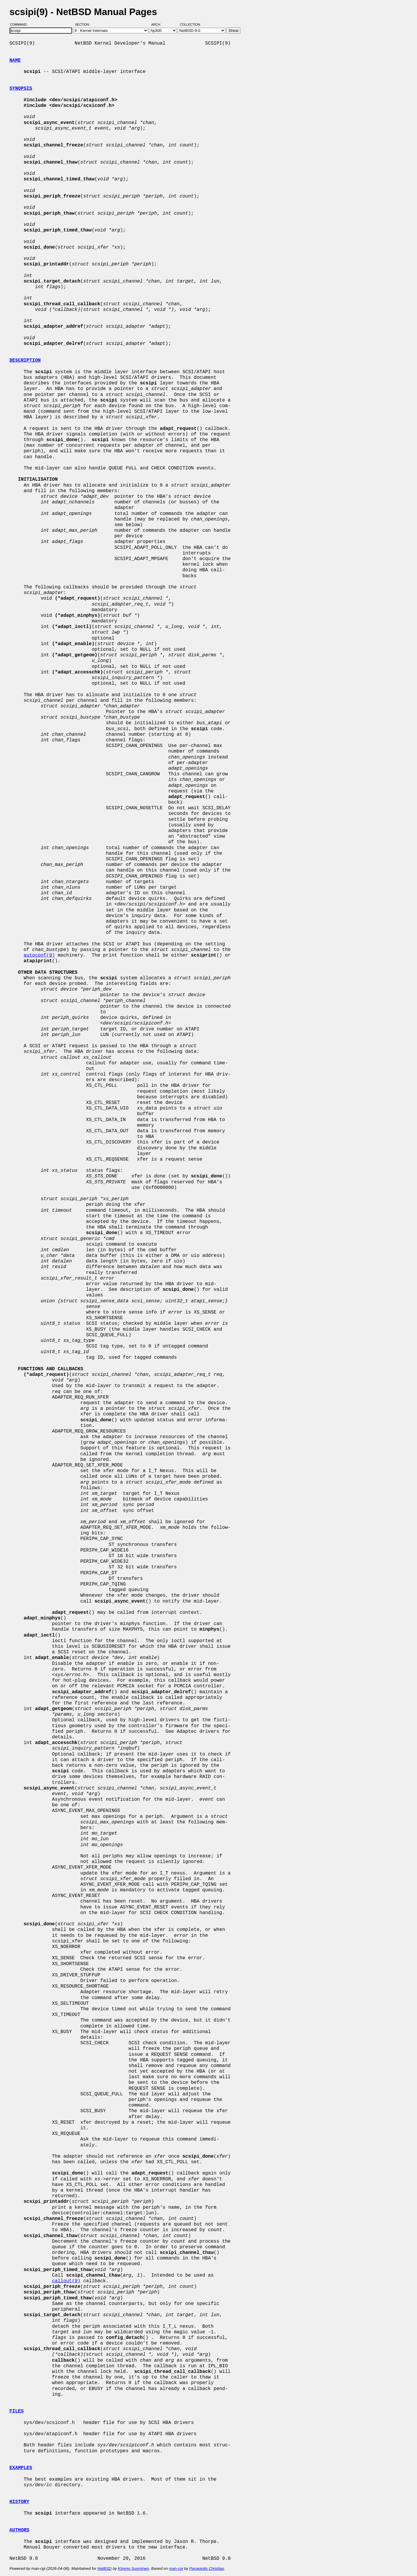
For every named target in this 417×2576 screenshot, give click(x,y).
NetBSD (104, 2568)
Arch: (158, 24)
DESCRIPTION (25, 360)
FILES (16, 2411)
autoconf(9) (39, 955)
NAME (15, 60)
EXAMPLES (20, 2468)
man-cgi (176, 2568)
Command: (20, 24)
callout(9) (66, 2281)
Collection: (190, 24)
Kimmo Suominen (133, 2568)
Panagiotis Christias (206, 2568)
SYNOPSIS (20, 88)
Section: (83, 24)
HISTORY (19, 2502)
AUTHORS (19, 2530)
